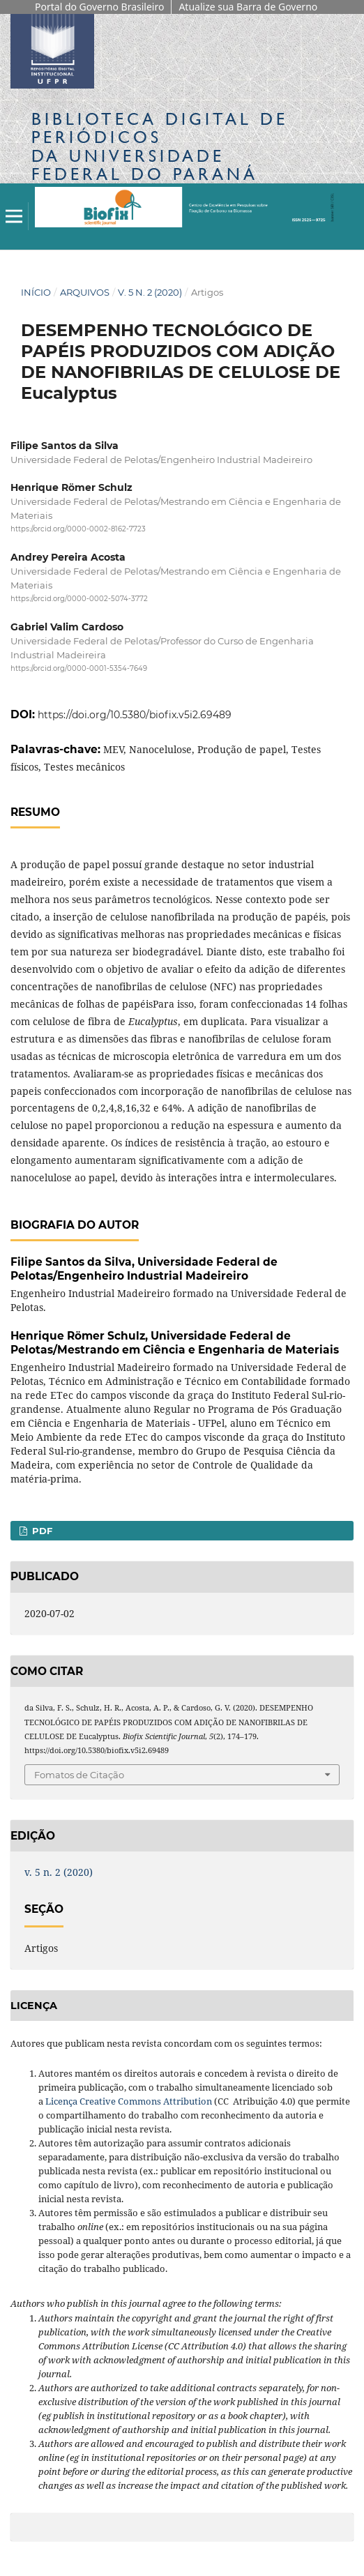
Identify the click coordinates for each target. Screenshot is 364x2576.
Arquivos (84, 292)
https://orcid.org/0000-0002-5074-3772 (79, 598)
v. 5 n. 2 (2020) (150, 292)
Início (36, 292)
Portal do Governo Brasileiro (99, 6)
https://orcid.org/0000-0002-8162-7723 (78, 528)
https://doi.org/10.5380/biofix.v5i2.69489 (135, 715)
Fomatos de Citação (79, 1774)
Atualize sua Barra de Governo (248, 6)
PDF (40, 1530)
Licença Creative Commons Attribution (128, 2101)
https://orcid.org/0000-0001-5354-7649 (78, 669)
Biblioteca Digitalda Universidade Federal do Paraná (159, 146)
